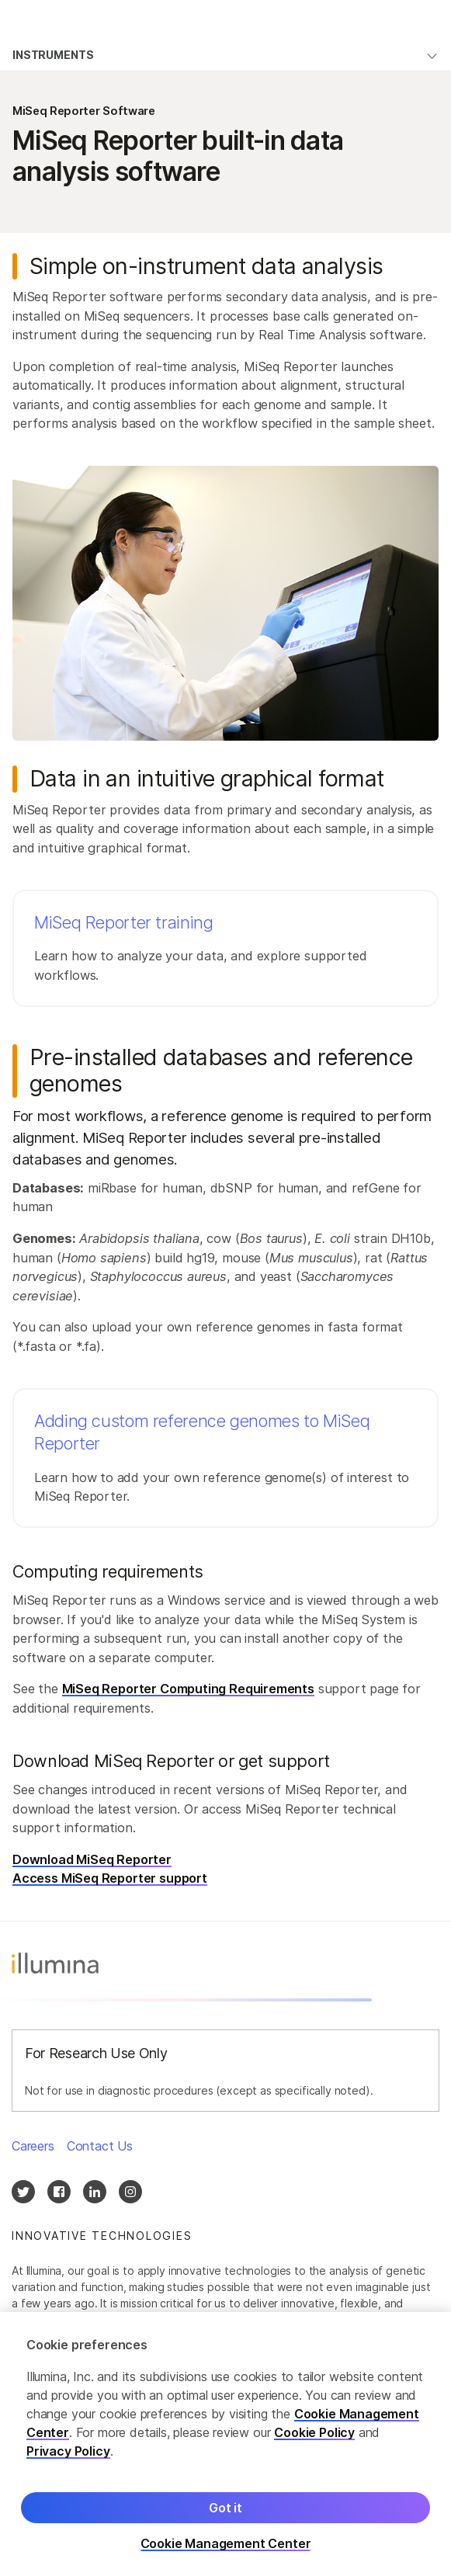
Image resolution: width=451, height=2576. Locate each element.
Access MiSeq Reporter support (109, 1878)
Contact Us (100, 2146)
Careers (33, 2146)
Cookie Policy (314, 2443)
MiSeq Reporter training (123, 922)
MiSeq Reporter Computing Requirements (188, 1688)
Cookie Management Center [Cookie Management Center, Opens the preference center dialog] (226, 2554)
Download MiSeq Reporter (92, 1859)
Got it (225, 2518)
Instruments (52, 55)
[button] (225, 948)
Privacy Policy (68, 2462)
